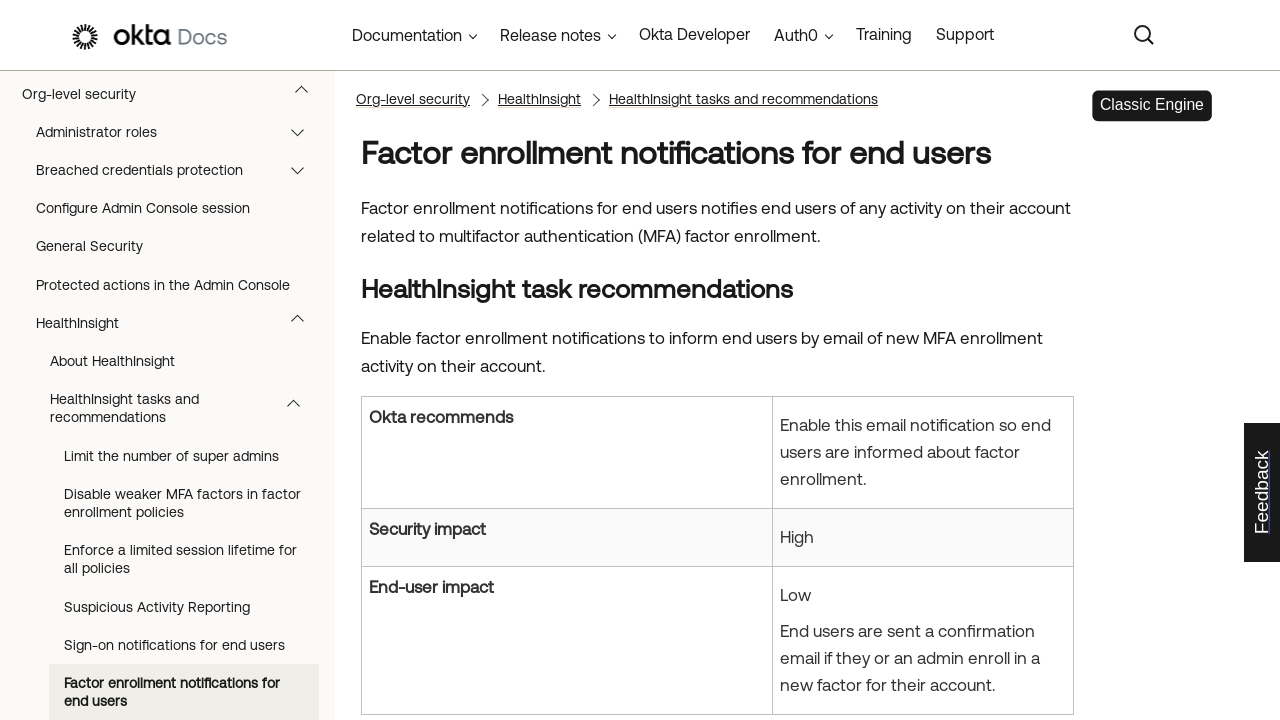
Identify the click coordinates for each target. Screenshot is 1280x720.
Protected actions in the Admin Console (163, 285)
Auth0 (796, 35)
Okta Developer (694, 34)
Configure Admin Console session (143, 208)
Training (884, 34)
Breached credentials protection (179, 170)
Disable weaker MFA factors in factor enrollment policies (182, 503)
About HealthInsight (112, 361)
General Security (89, 246)
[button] (306, 94)
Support (965, 34)
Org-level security (174, 94)
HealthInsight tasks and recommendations (184, 408)
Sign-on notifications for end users (174, 645)
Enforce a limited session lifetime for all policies (180, 559)
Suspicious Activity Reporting (157, 607)
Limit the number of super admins (171, 456)
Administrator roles (179, 132)
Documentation (407, 35)
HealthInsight (179, 323)
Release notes (550, 35)
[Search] (1144, 35)
